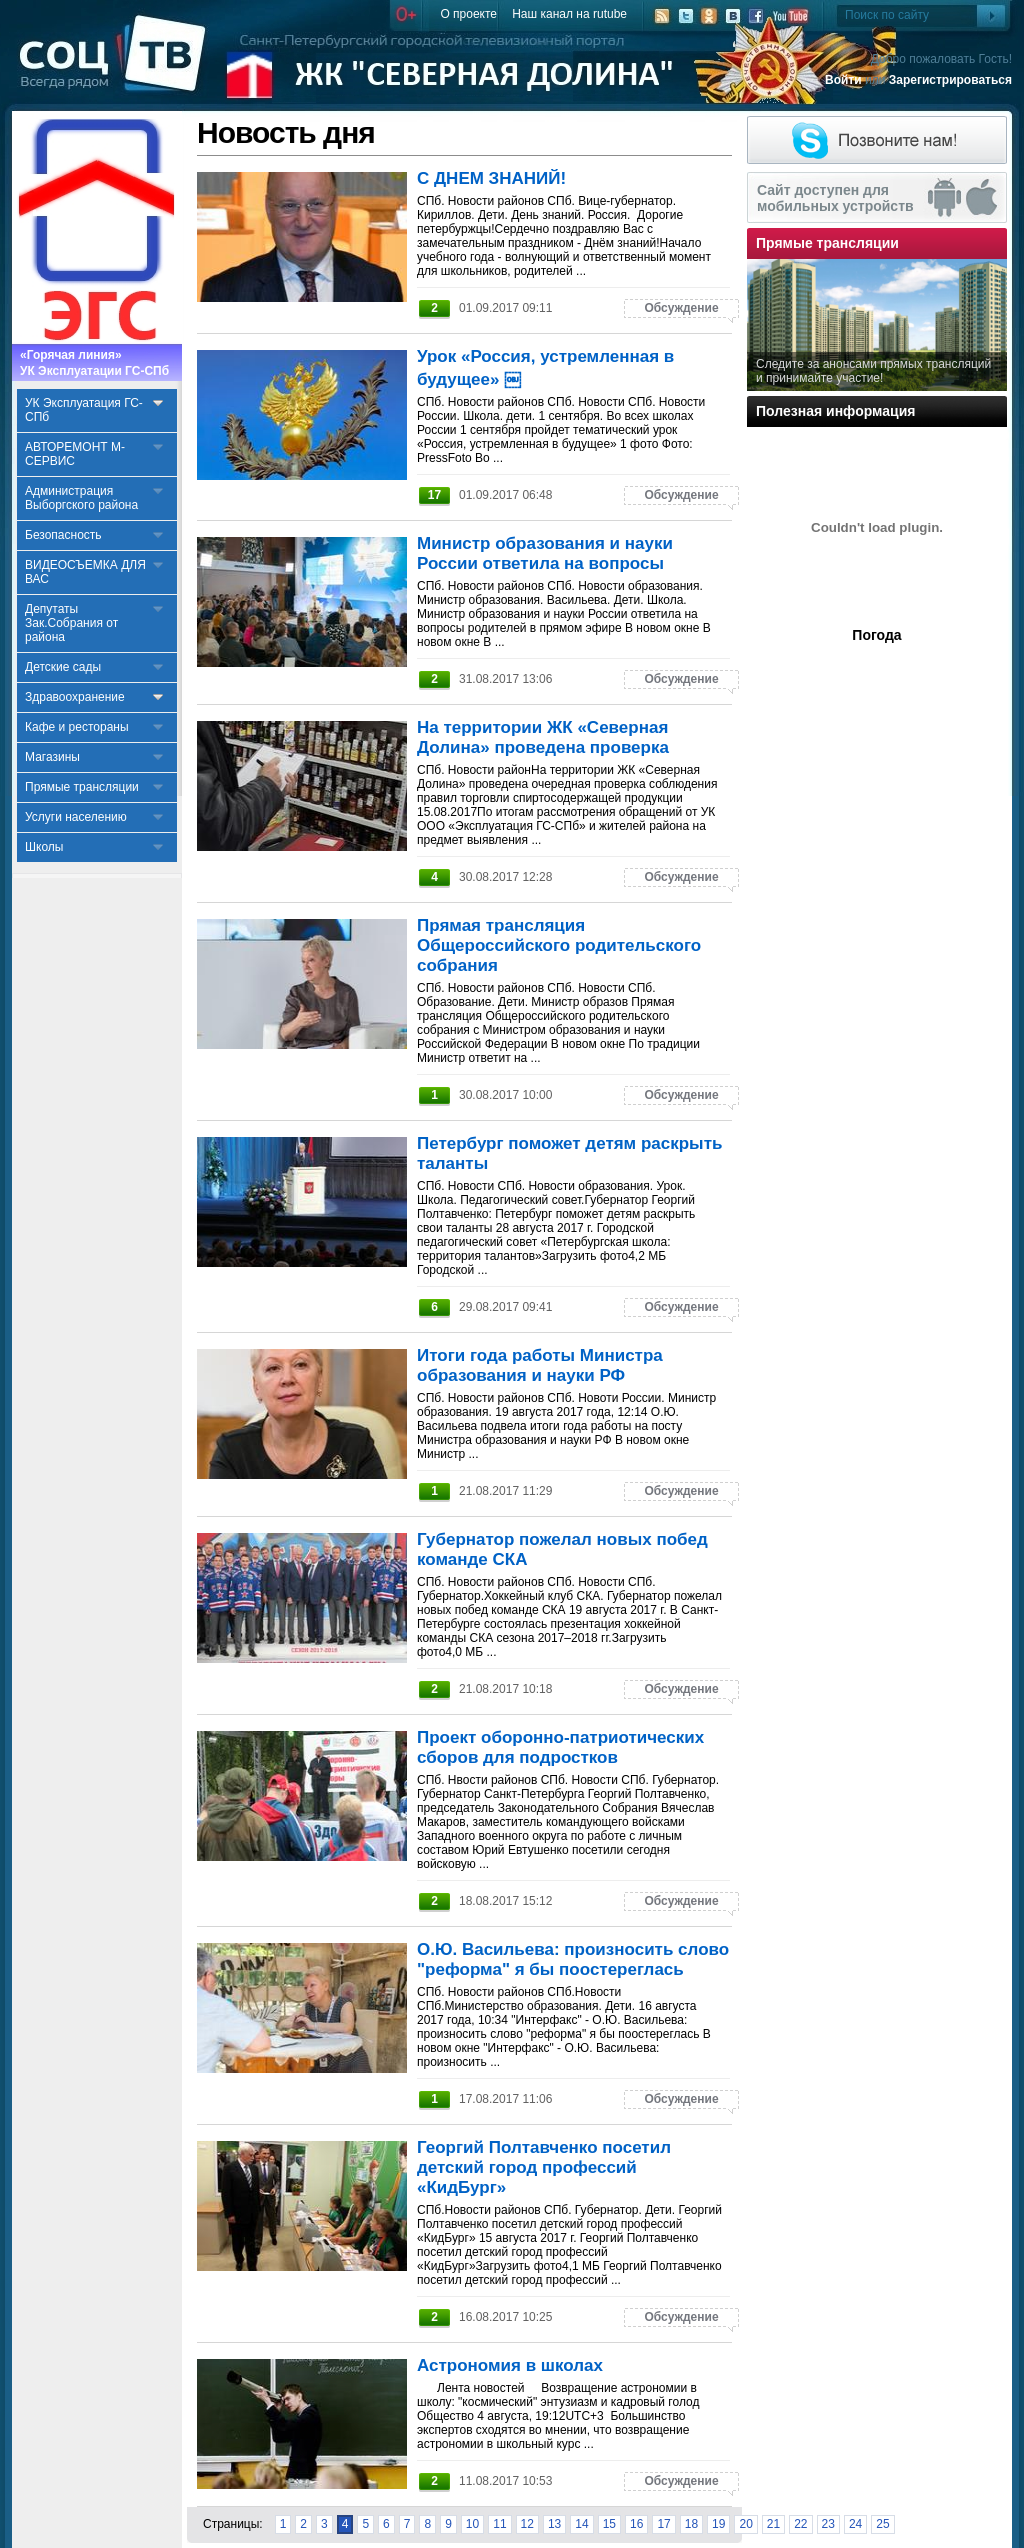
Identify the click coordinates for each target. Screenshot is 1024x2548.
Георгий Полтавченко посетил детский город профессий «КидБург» (544, 2167)
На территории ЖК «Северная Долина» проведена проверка (543, 737)
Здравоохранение (75, 697)
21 (773, 2524)
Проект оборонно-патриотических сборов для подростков (560, 1747)
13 (554, 2524)
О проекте (468, 14)
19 (718, 2524)
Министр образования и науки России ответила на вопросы (545, 553)
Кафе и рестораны (77, 727)
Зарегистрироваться (950, 80)
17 (663, 2524)
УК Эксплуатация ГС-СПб (84, 410)
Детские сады (63, 667)
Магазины (52, 757)
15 (609, 2524)
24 (855, 2524)
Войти (843, 80)
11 (499, 2524)
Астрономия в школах (510, 2365)
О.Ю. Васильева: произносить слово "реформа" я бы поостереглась (573, 1959)
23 (828, 2524)
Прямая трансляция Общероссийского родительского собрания (559, 945)
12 (527, 2524)
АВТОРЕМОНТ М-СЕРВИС (75, 454)
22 (800, 2524)
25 (882, 2524)
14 (581, 2524)
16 (636, 2524)
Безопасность (63, 535)
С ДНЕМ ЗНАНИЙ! (491, 178)
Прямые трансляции (82, 787)
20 (745, 2524)
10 (472, 2524)
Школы (44, 847)
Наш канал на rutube (569, 14)
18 (691, 2524)
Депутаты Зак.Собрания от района (71, 623)
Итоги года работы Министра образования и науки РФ (540, 1365)
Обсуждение (681, 308)
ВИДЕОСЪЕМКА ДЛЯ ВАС (85, 572)
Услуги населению (76, 817)
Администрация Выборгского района (81, 498)
